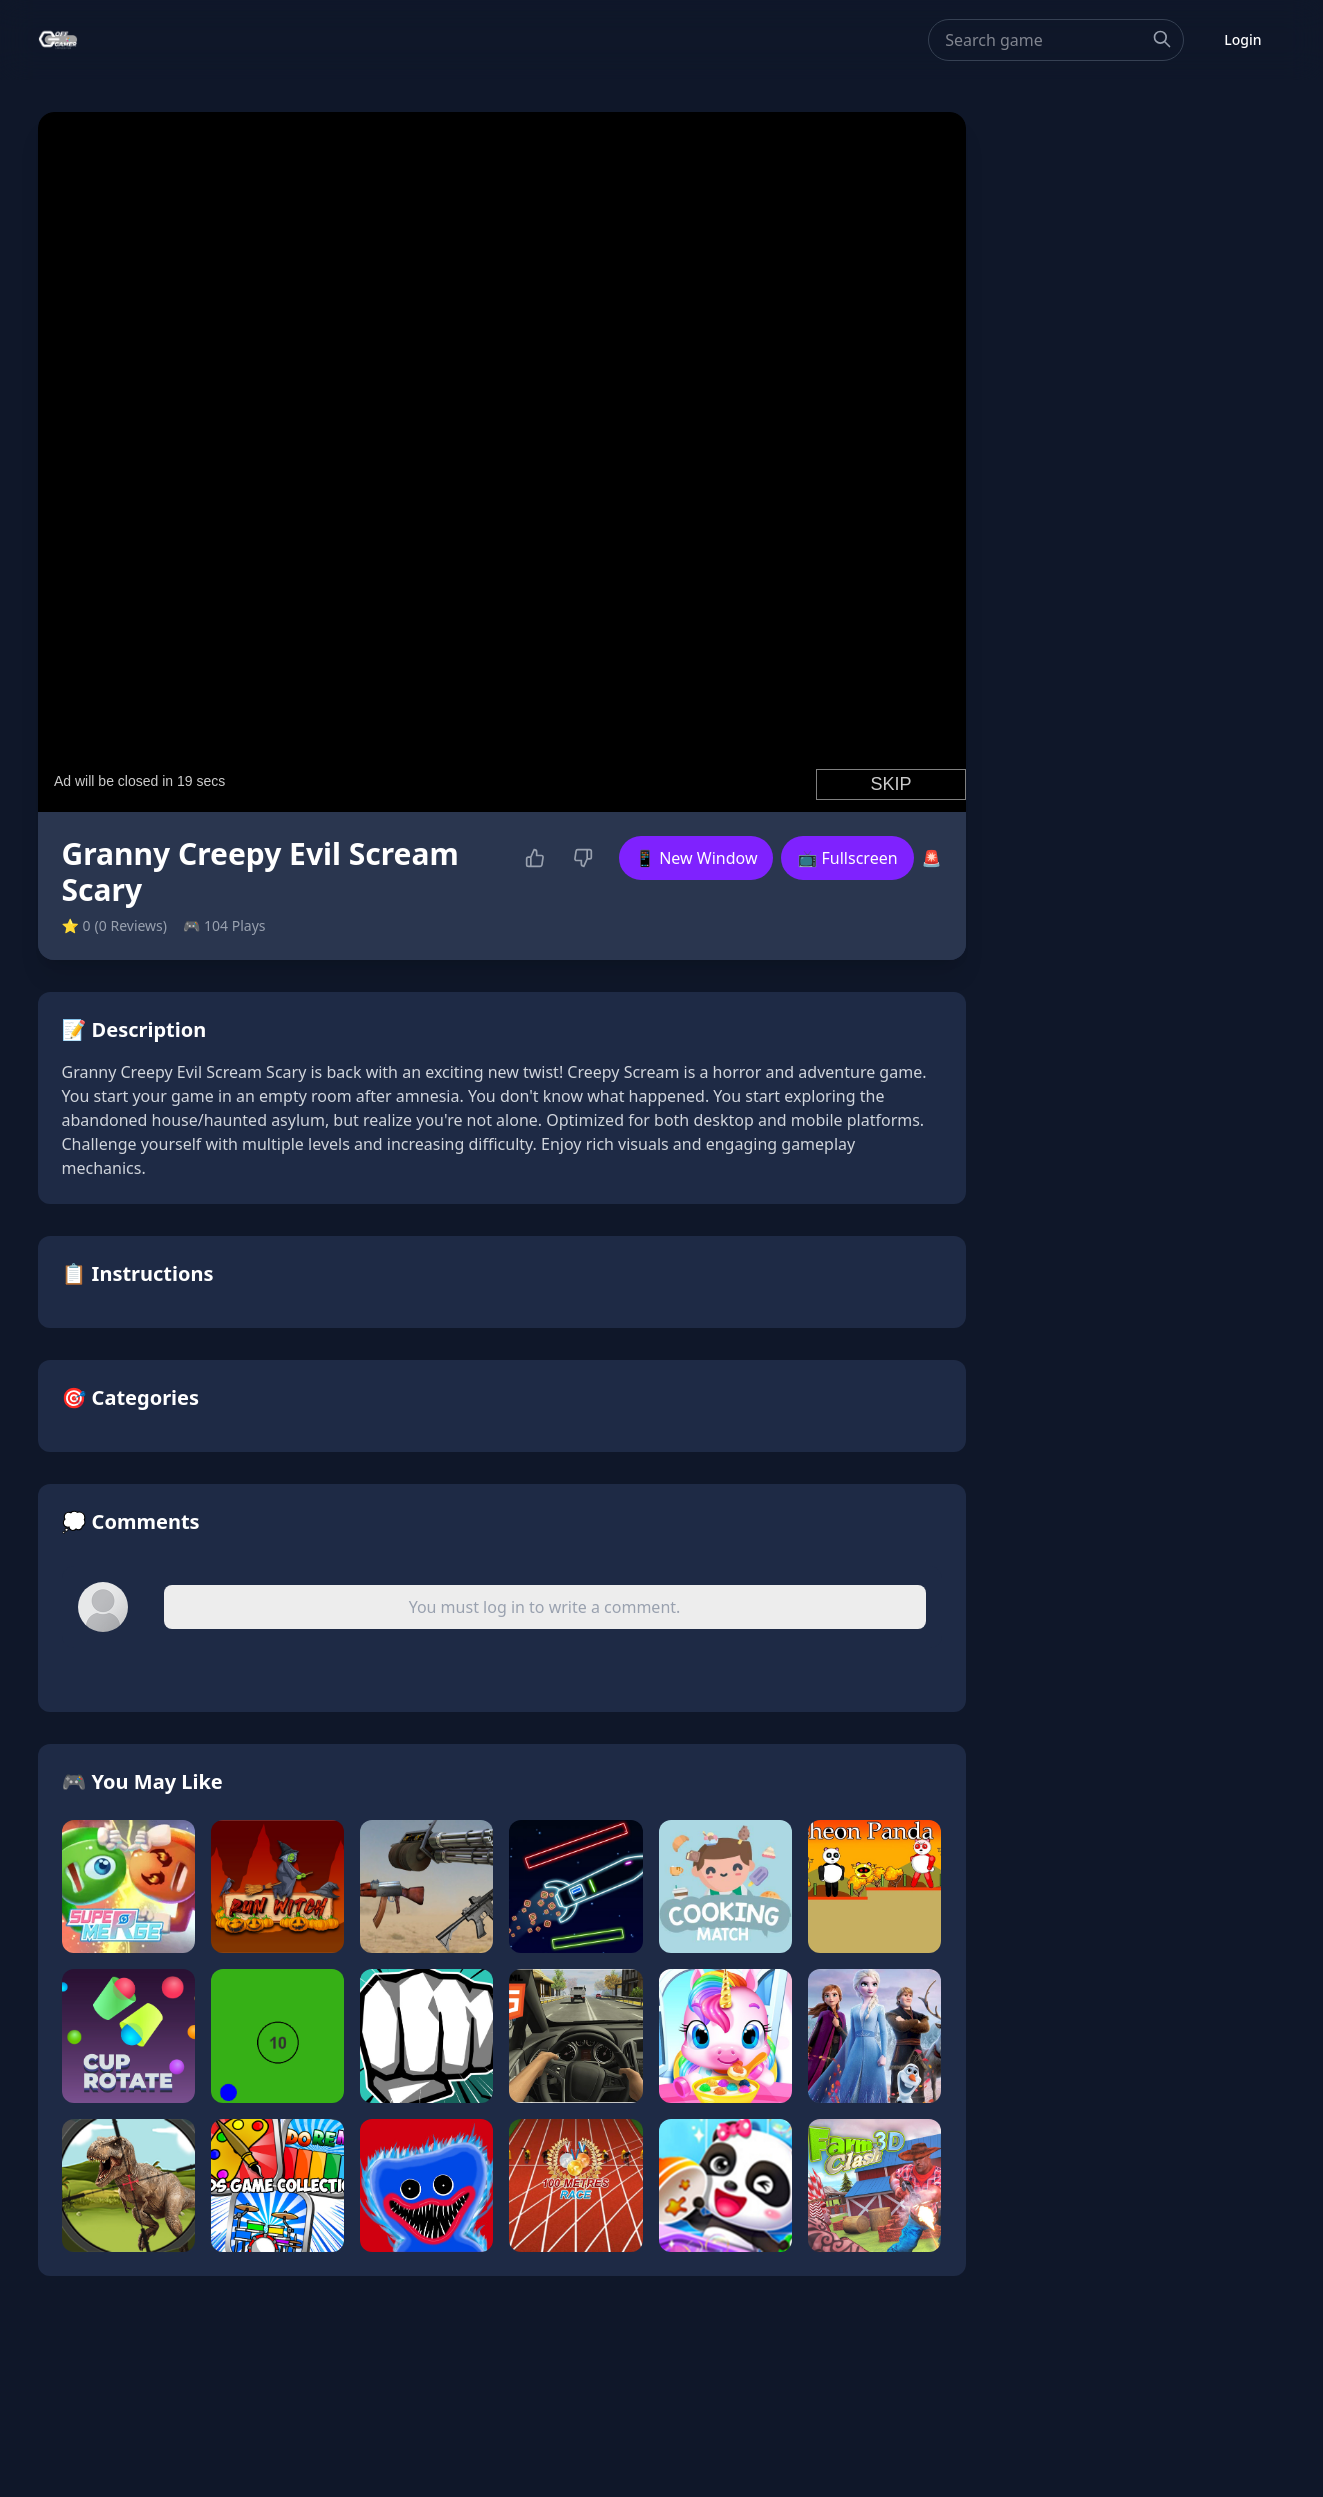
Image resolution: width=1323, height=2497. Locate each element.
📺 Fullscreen (847, 858)
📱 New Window (696, 858)
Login (1242, 39)
